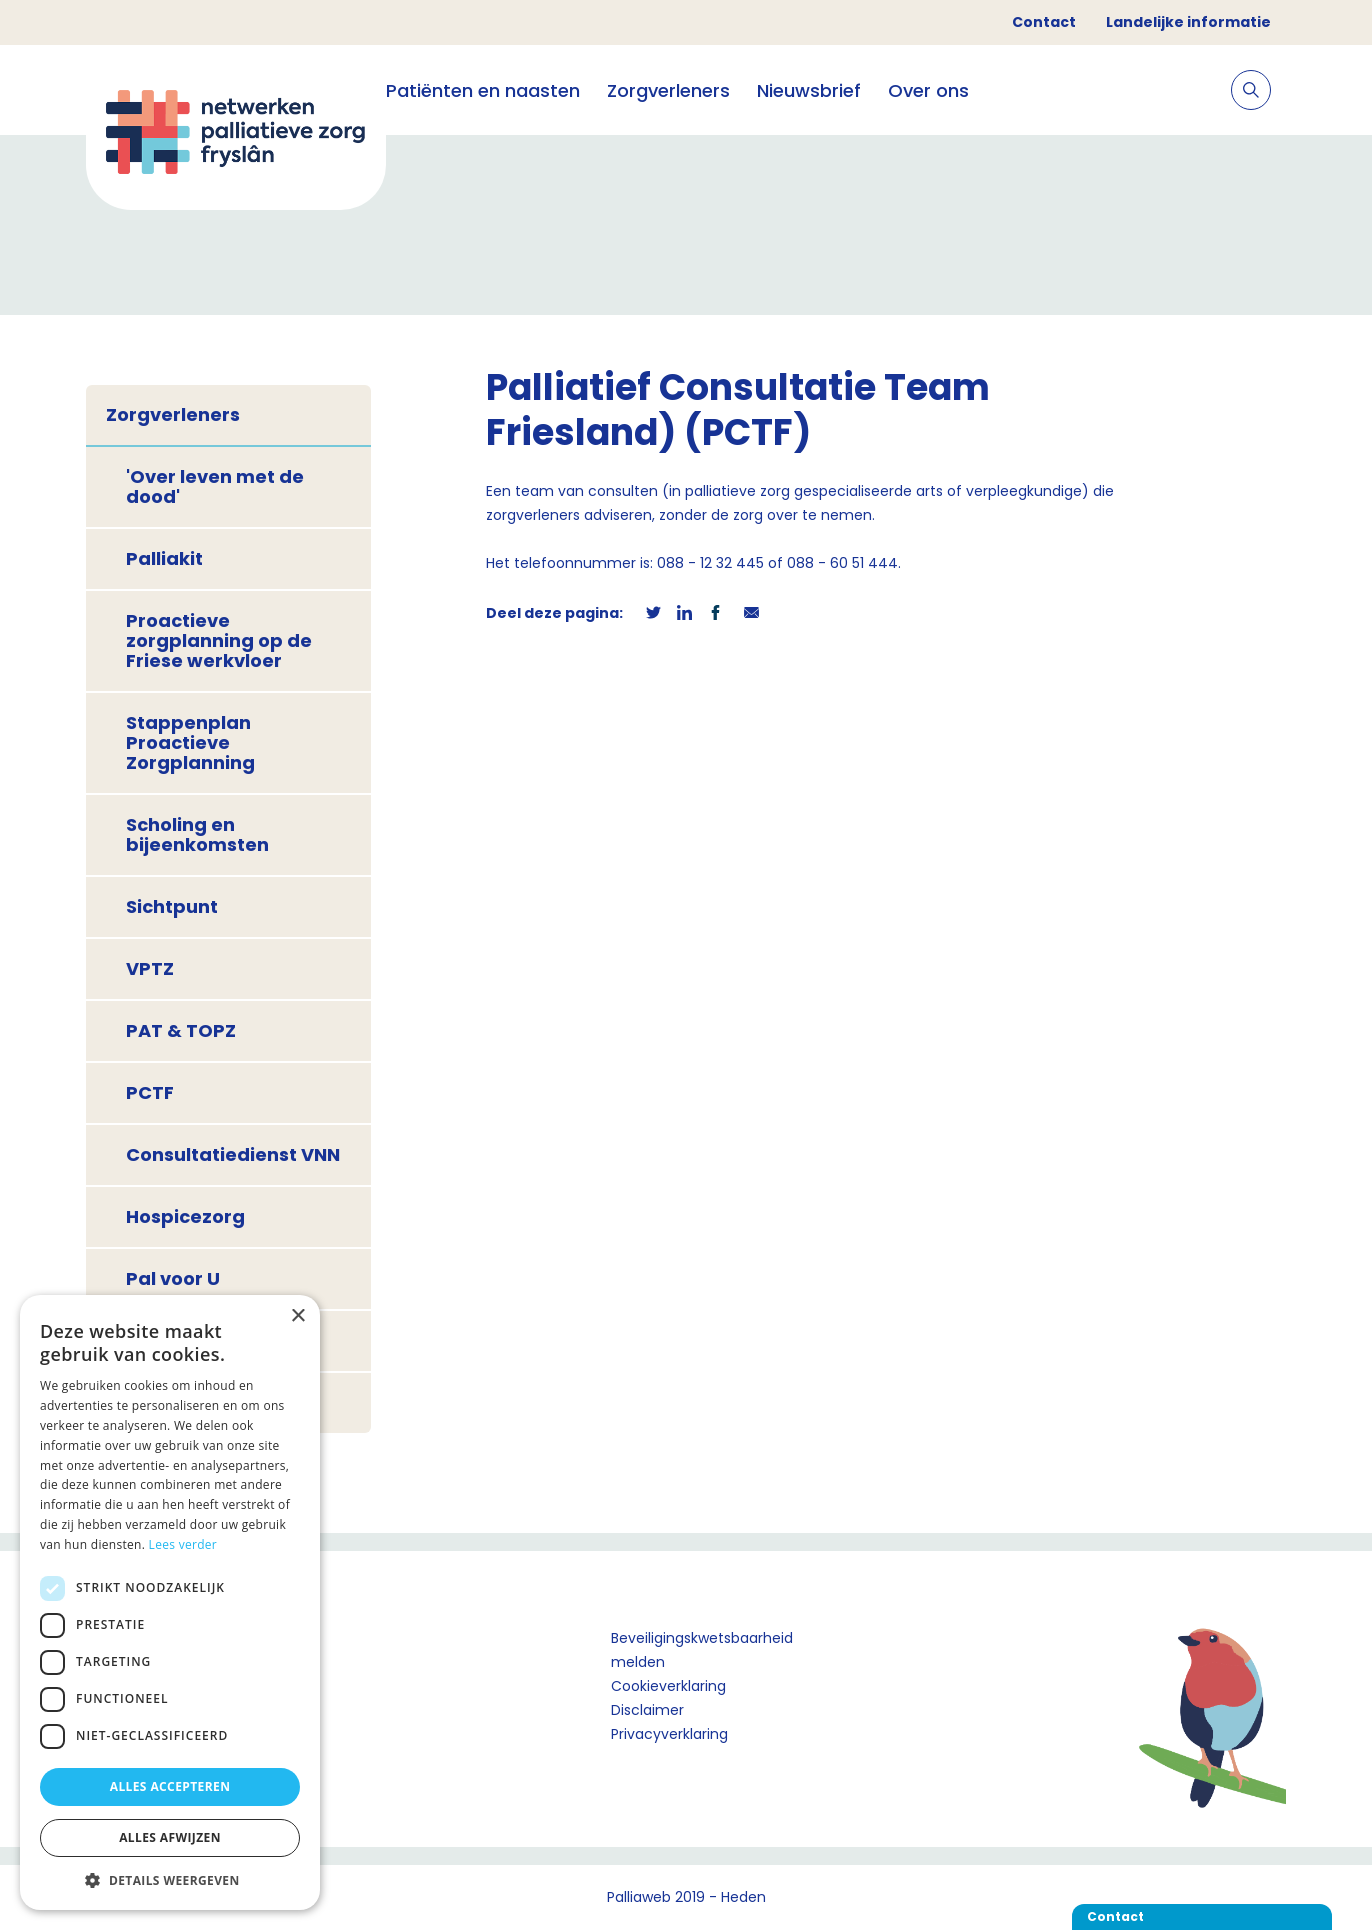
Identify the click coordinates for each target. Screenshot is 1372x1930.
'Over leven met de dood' (215, 486)
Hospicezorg (185, 1216)
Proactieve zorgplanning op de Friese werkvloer (219, 640)
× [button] (297, 1316)
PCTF (150, 1092)
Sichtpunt (172, 906)
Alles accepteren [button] (170, 1786)
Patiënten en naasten (483, 90)
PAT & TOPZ (181, 1030)
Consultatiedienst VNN (233, 1154)
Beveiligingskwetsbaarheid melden (702, 1650)
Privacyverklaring (669, 1734)
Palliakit (164, 558)
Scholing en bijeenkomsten (197, 834)
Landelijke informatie (1188, 22)
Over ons (928, 90)
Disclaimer (647, 1710)
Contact (1044, 22)
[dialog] (170, 1602)
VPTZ (150, 968)
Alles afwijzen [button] (170, 1837)
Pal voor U (173, 1278)
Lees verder (183, 1544)
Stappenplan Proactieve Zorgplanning (190, 742)
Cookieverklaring (668, 1686)
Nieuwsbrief (809, 90)
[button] (170, 1880)
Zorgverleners (668, 90)
